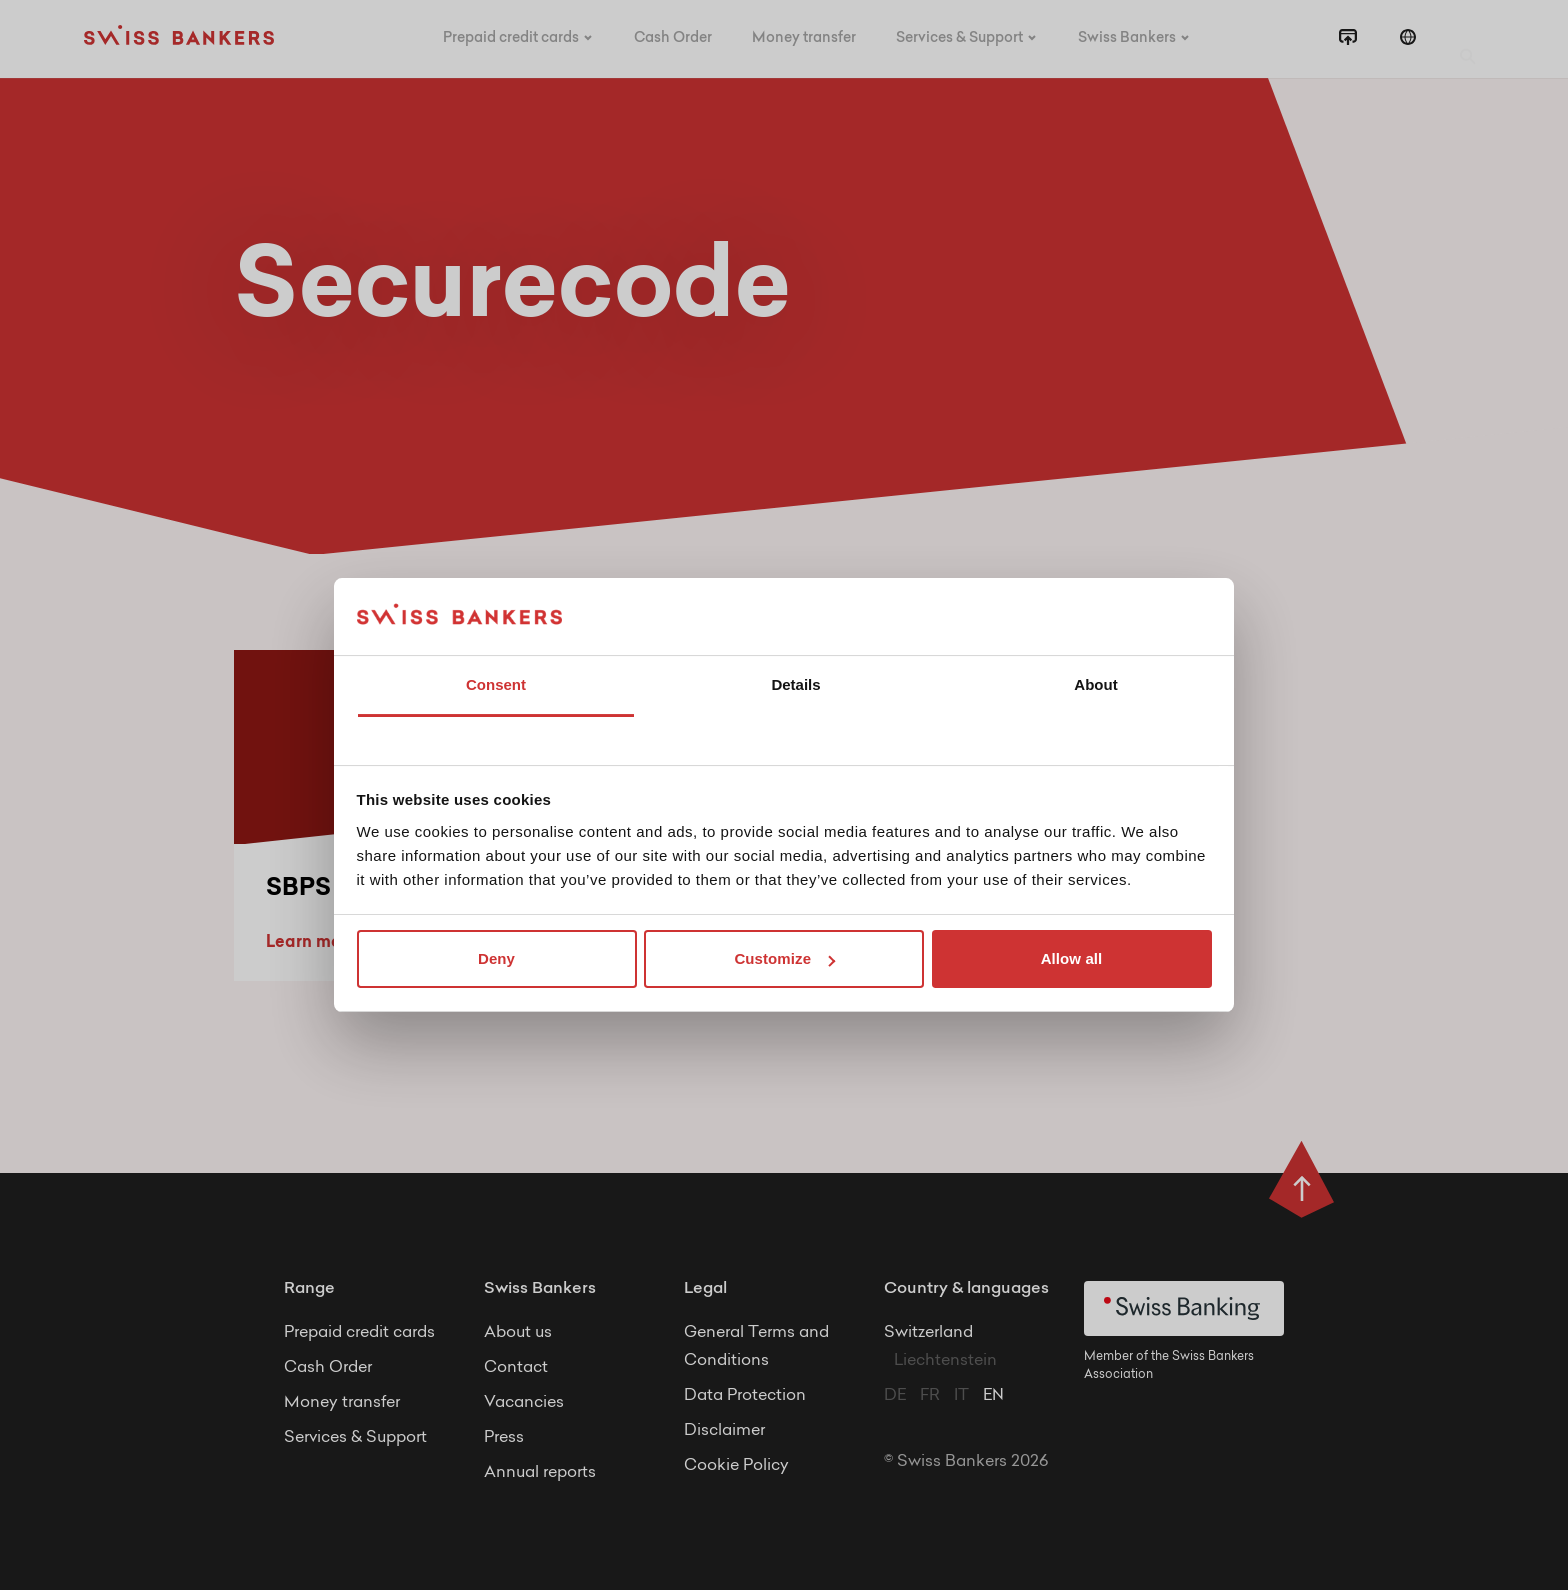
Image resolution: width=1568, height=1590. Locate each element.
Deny (496, 958)
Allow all (1072, 958)
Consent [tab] (496, 684)
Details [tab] (795, 684)
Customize (784, 958)
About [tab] (1095, 684)
